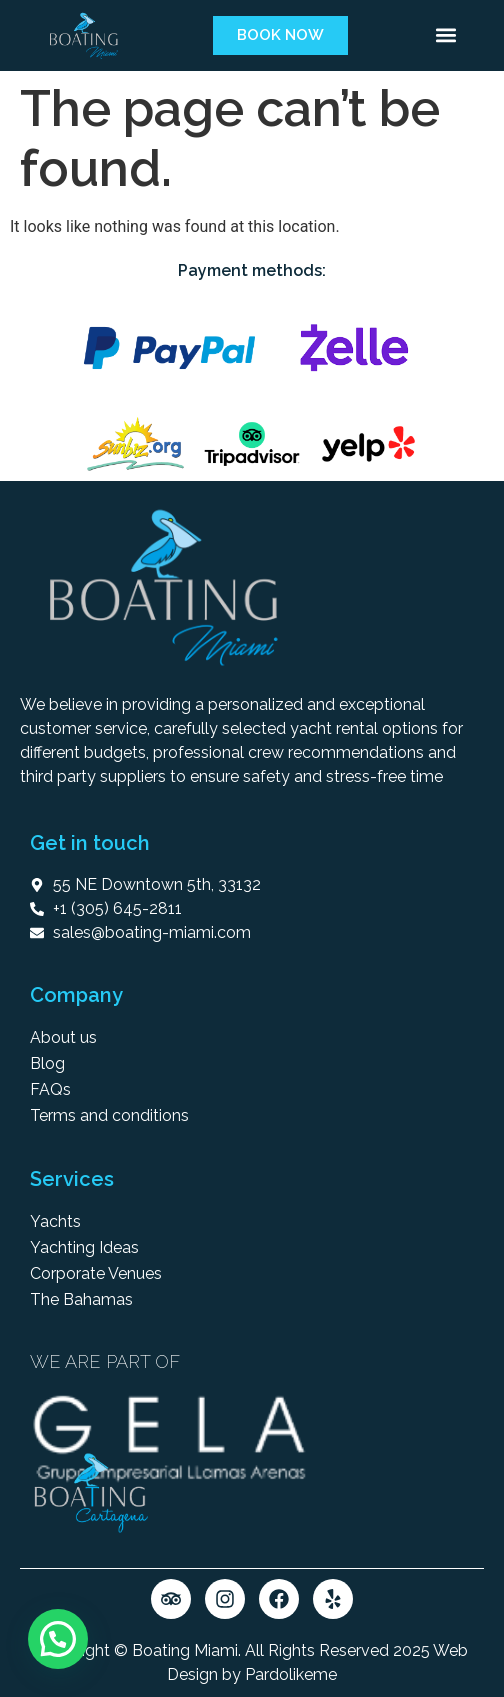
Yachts (55, 1221)
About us (63, 1037)
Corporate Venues (96, 1273)
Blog (47, 1063)
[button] (446, 35)
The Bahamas (81, 1299)
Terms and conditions (109, 1115)
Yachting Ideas (84, 1247)
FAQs (50, 1089)
